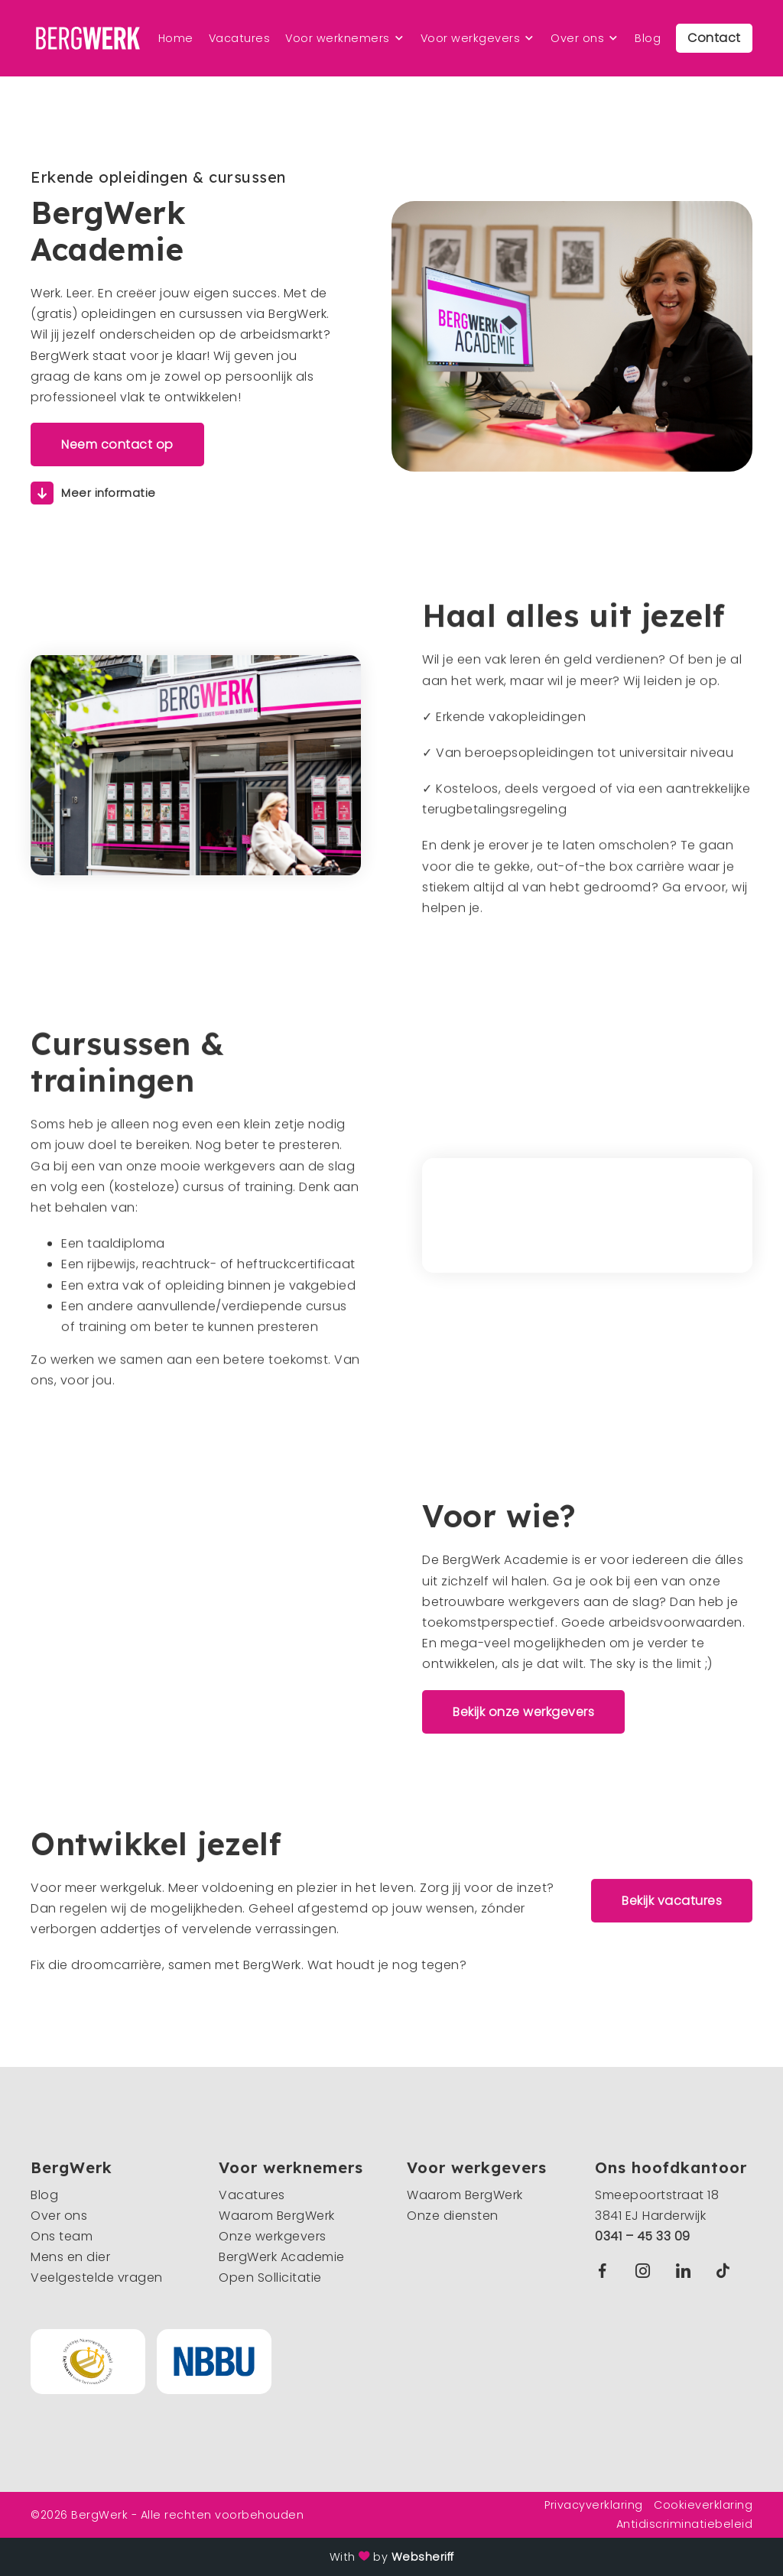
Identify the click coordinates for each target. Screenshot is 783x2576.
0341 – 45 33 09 (642, 2236)
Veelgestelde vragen (97, 2277)
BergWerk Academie (282, 2257)
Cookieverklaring (703, 2505)
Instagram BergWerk (646, 2270)
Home (175, 38)
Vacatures (240, 38)
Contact (714, 38)
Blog (648, 38)
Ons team (62, 2236)
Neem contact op (117, 444)
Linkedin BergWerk (686, 2270)
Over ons (577, 38)
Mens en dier (70, 2257)
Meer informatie (108, 493)
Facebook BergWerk (605, 2270)
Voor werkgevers (471, 38)
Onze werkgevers (273, 2236)
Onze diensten (453, 2215)
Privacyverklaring (593, 2505)
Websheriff (423, 2557)
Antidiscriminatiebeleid (684, 2524)
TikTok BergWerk (726, 2270)
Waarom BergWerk (277, 2215)
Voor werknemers (337, 38)
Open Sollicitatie (270, 2277)
